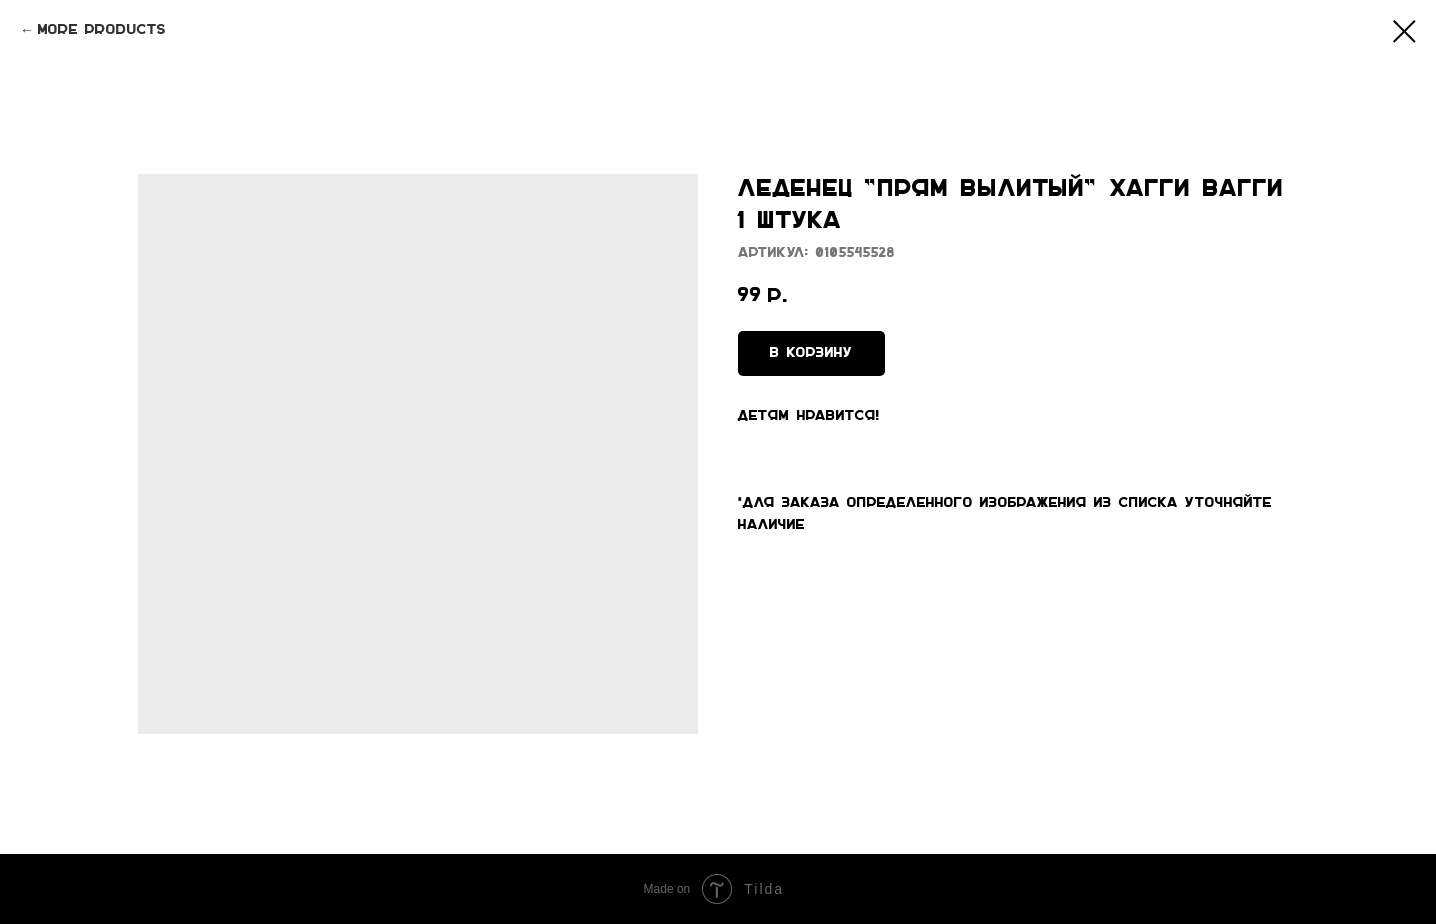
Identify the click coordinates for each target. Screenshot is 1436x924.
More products (102, 30)
